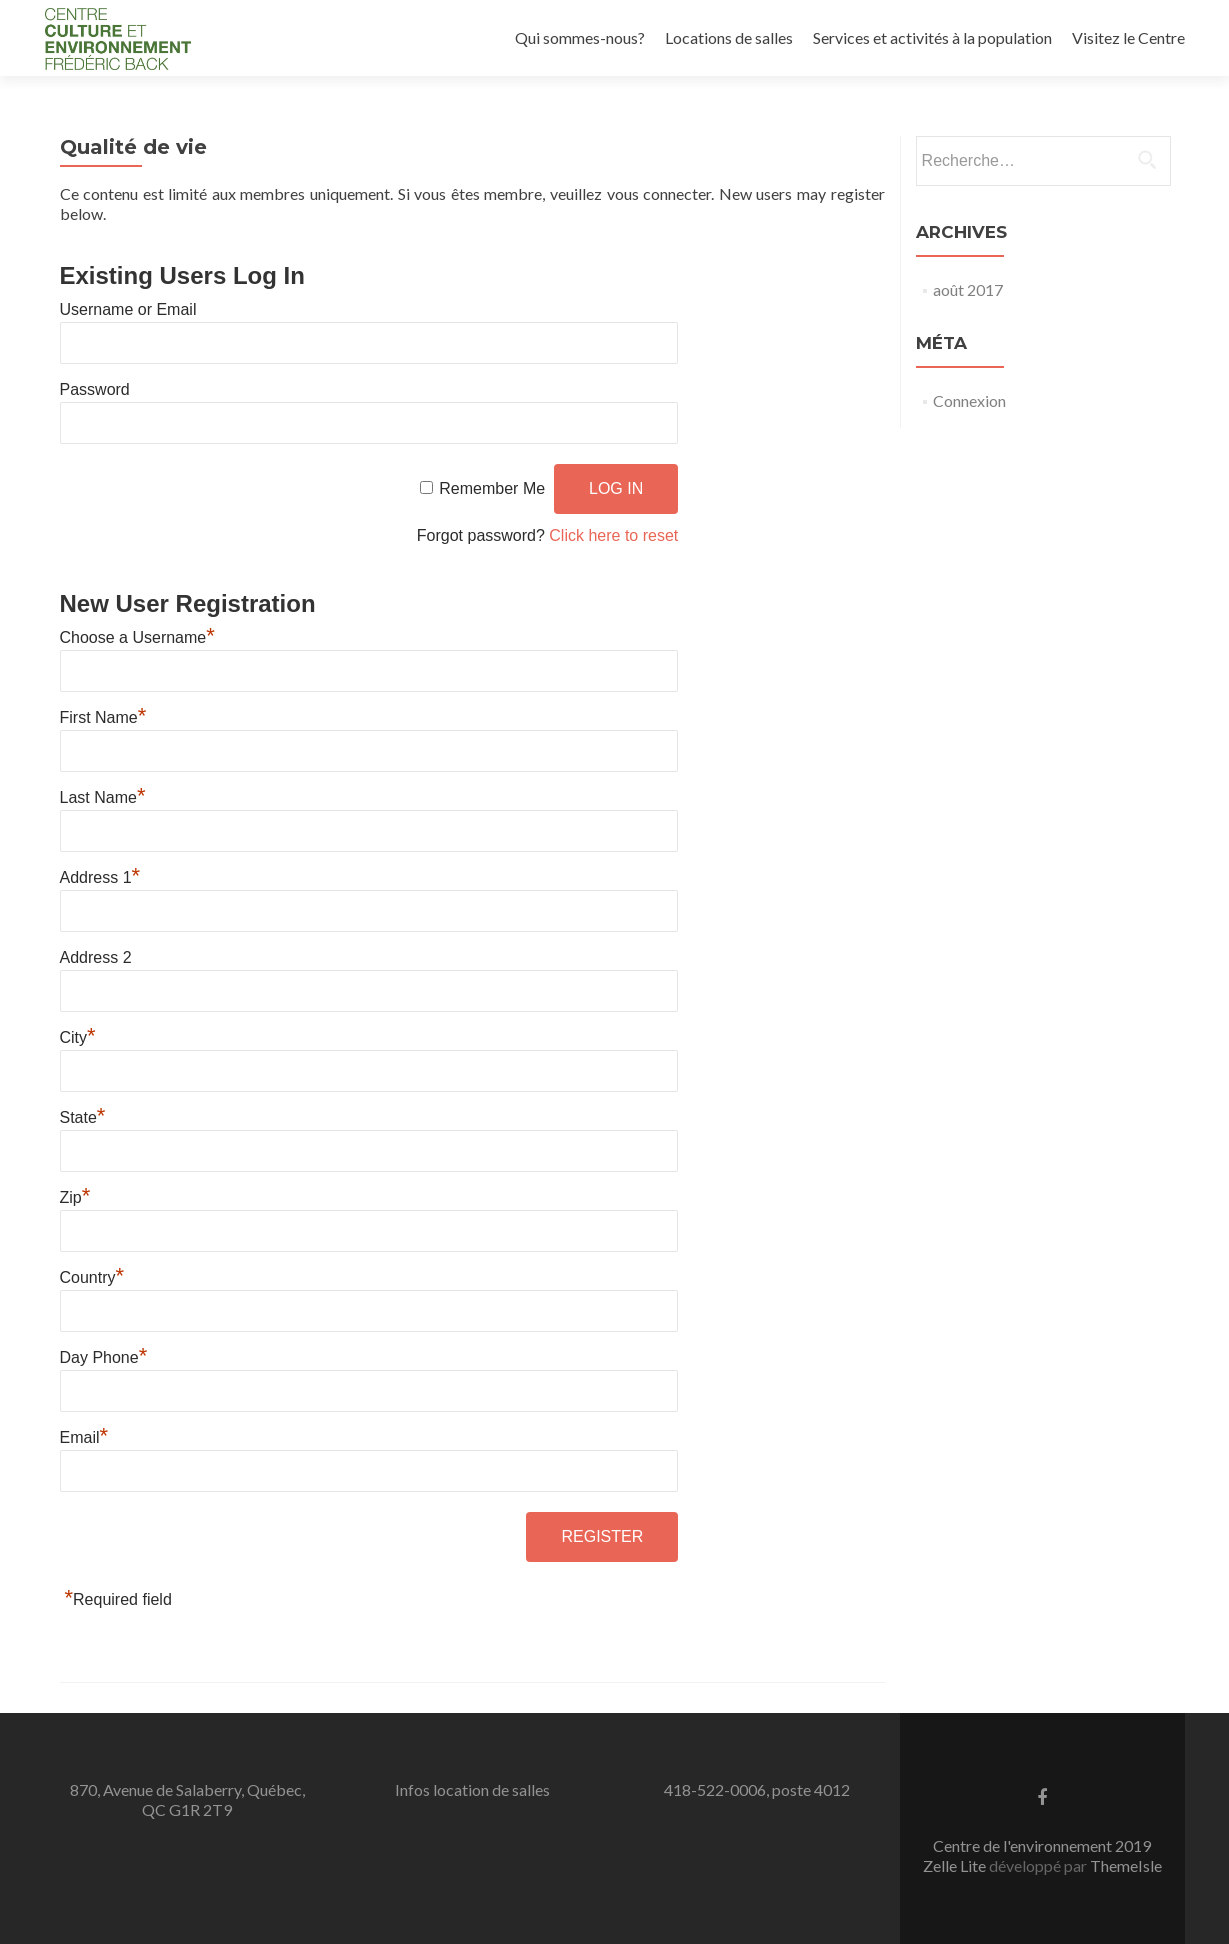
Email (84, 1437)
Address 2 (96, 957)
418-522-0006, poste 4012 (757, 1789)
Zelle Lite (956, 1865)
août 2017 (968, 289)
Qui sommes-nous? (580, 37)
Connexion (969, 400)
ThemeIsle (1126, 1865)
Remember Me (492, 488)
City (78, 1037)
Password (95, 389)
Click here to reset (613, 535)
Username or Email (128, 309)
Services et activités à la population (932, 37)
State (83, 1117)
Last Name (103, 797)
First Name (103, 717)
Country (92, 1277)
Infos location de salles (472, 1789)
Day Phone (104, 1357)
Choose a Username (137, 637)
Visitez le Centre (1128, 37)
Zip (75, 1197)
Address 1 (100, 877)
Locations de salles (729, 37)
